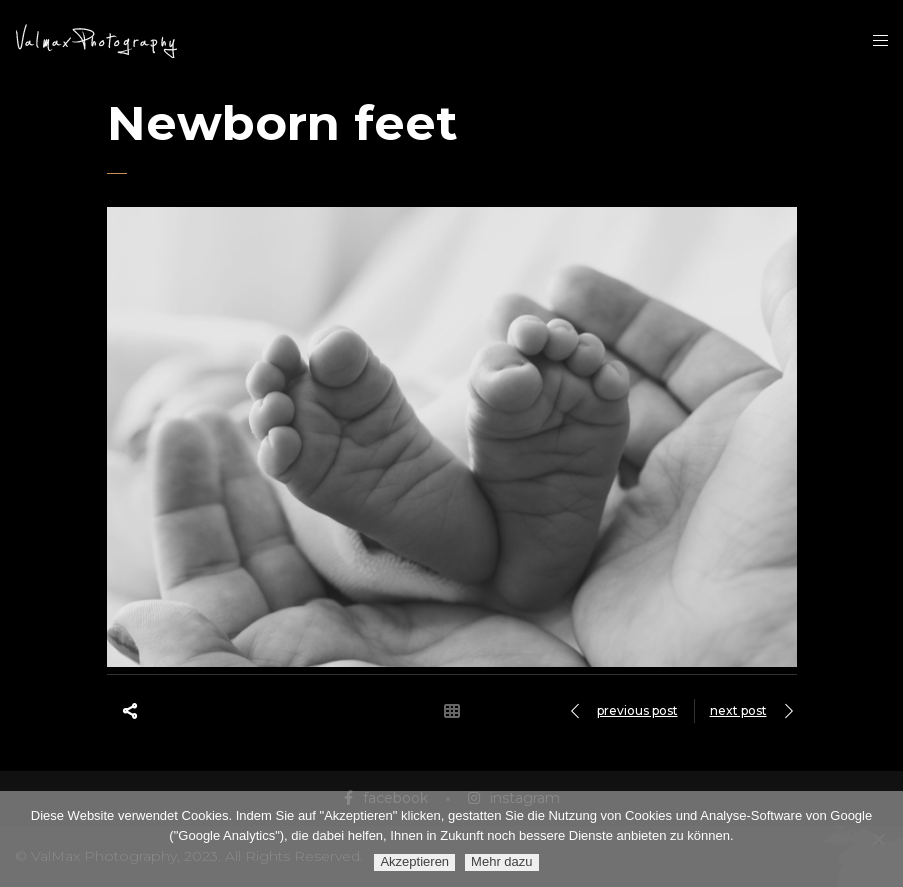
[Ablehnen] (878, 839)
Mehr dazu (501, 861)
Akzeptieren (414, 861)
